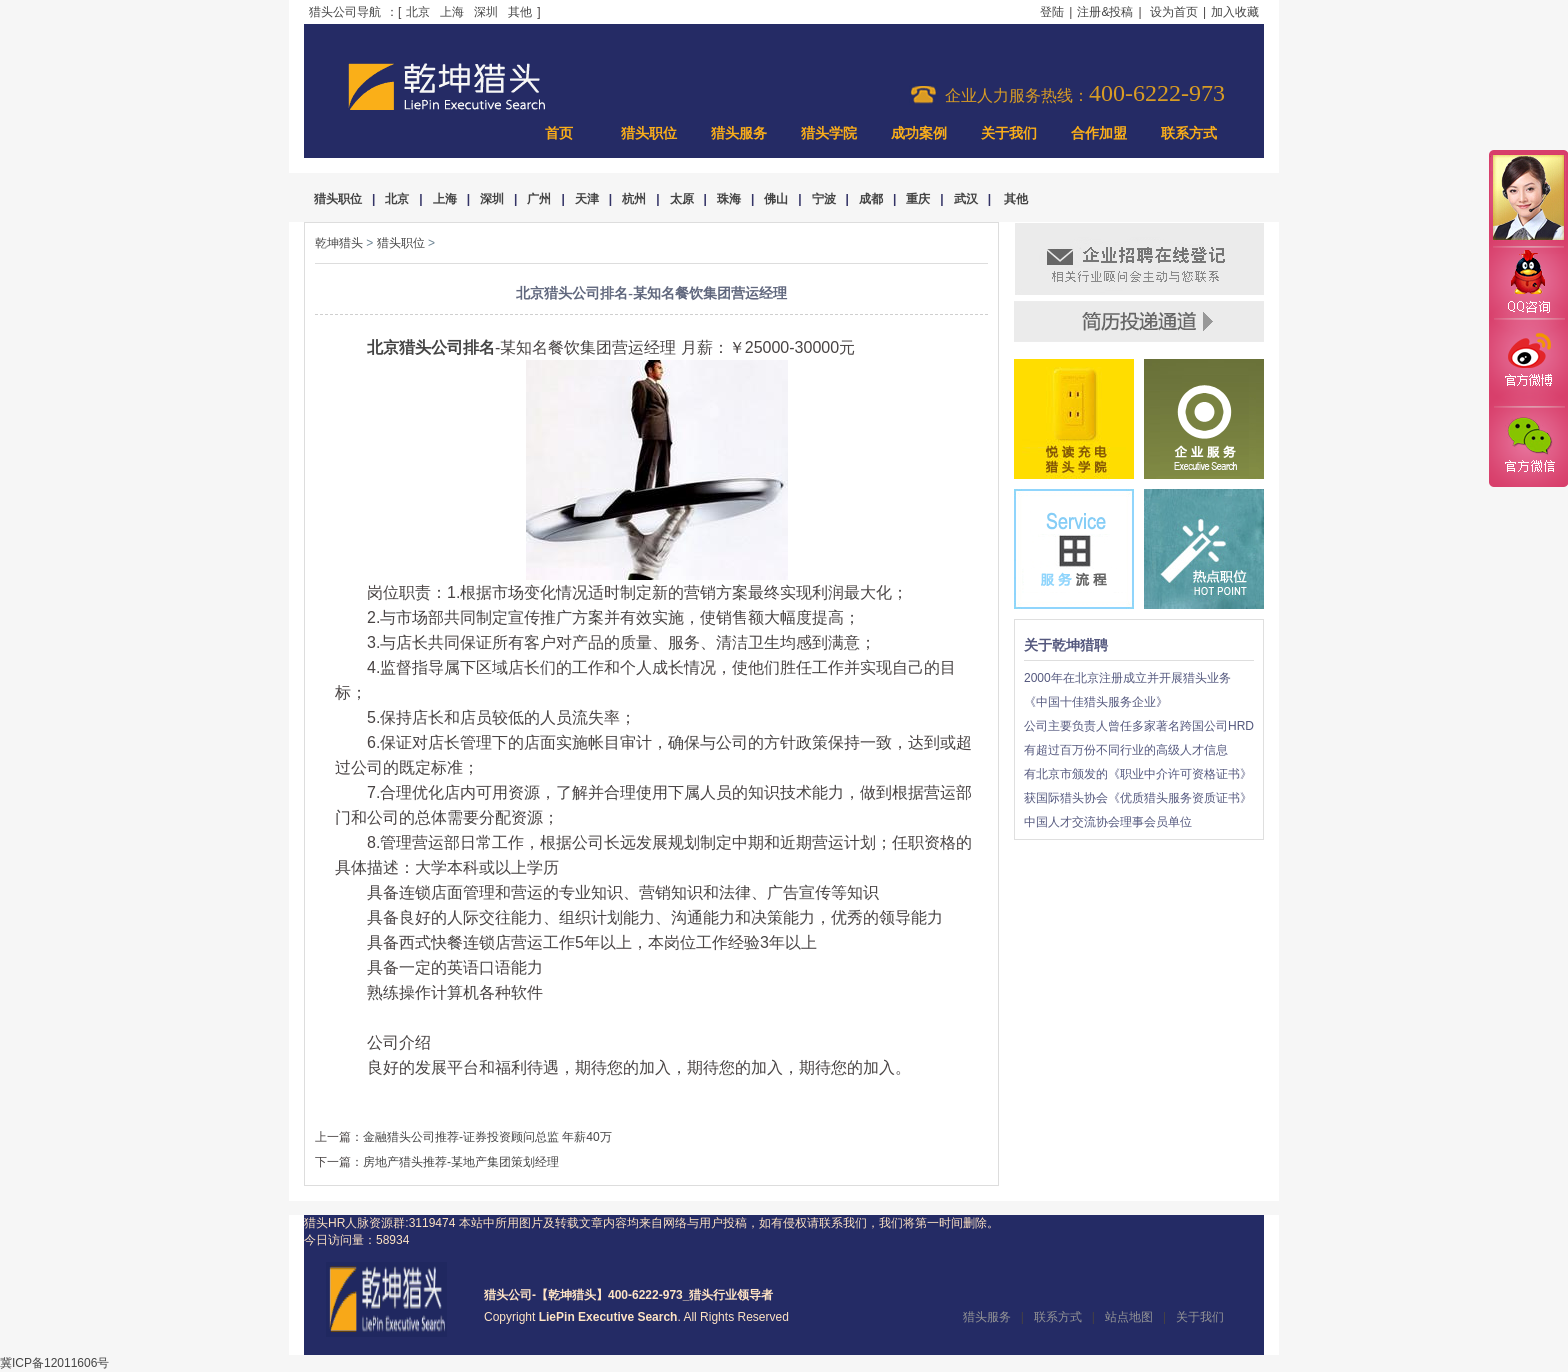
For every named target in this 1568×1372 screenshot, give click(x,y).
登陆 (1052, 12)
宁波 (824, 199)
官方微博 (1528, 363)
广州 (539, 199)
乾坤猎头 (339, 243)
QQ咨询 (1528, 283)
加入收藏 (1235, 12)
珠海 (729, 199)
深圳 (486, 12)
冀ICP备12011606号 (54, 1363)
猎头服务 (739, 133)
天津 (587, 199)
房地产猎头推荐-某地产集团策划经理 (461, 1162)
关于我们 (1009, 133)
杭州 (634, 199)
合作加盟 (1099, 133)
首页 (559, 133)
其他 (520, 12)
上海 (452, 12)
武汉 (966, 199)
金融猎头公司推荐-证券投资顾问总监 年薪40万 (487, 1137)
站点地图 (1129, 1317)
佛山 (776, 199)
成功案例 (919, 133)
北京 (418, 12)
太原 (682, 199)
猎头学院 (829, 133)
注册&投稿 (1105, 12)
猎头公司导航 (345, 12)
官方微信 (1528, 446)
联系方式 (1189, 133)
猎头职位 (649, 133)
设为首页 (1174, 12)
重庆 (918, 199)
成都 (871, 199)
